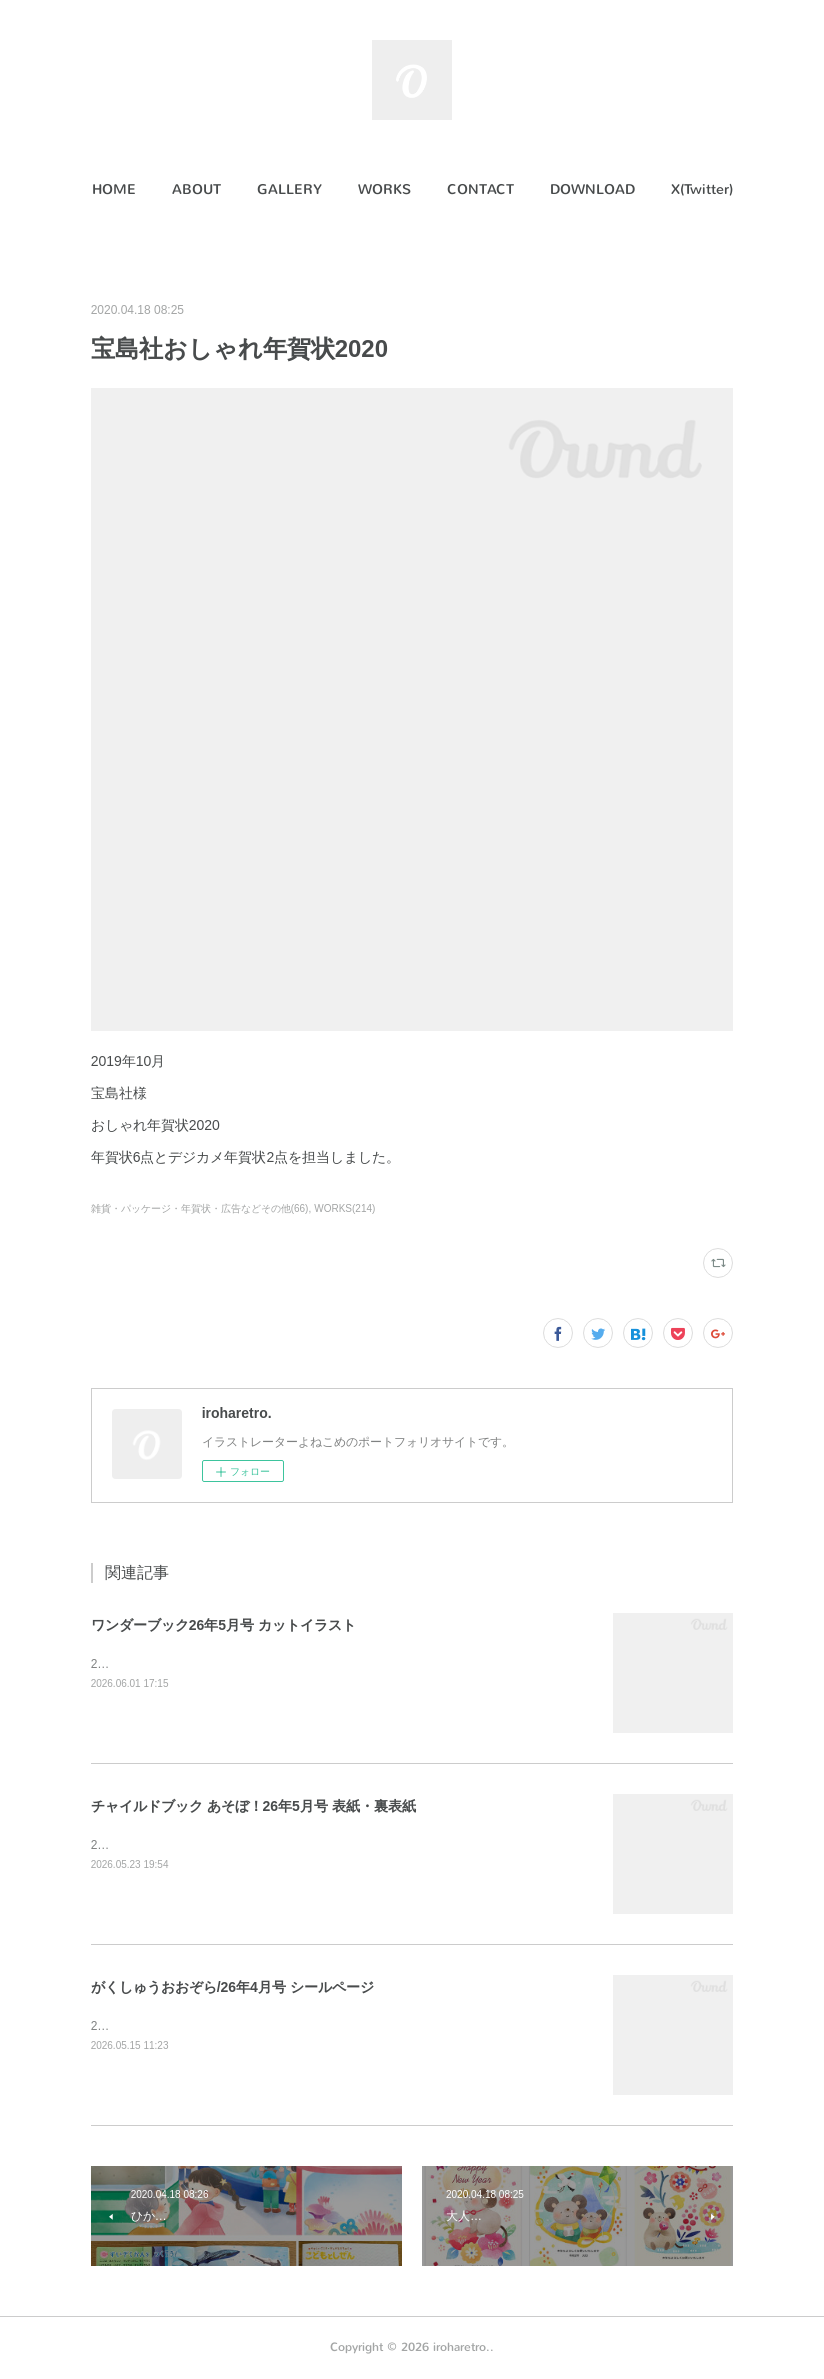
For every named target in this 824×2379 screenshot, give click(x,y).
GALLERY (289, 189)
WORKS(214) (344, 1208)
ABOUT (196, 189)
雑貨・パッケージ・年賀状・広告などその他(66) (200, 1208)
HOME (114, 189)
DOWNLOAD (592, 189)
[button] (114, 190)
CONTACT (480, 189)
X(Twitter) (702, 189)
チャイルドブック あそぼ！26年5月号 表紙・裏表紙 (253, 1806)
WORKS (384, 189)
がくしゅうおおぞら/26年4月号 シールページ (232, 1987)
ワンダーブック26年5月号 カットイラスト (223, 1625)
